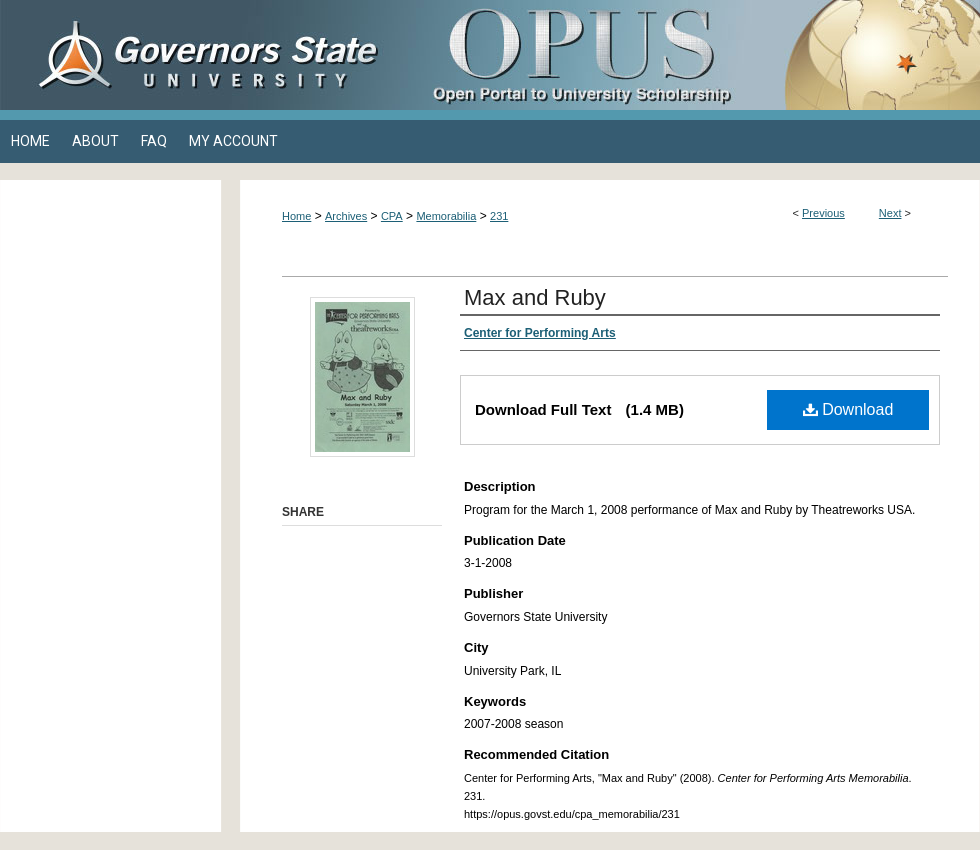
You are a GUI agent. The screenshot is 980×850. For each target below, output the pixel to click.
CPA (392, 216)
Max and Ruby (535, 297)
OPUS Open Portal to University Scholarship (690, 55)
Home (296, 216)
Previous (823, 213)
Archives (346, 216)
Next (890, 213)
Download (848, 409)
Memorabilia (446, 216)
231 (499, 216)
